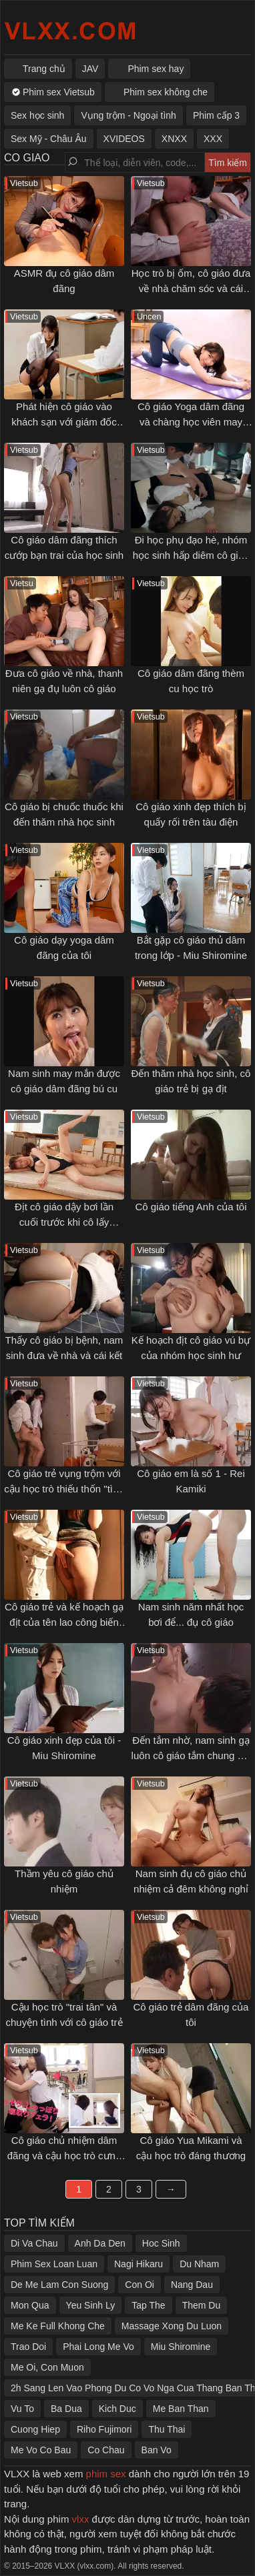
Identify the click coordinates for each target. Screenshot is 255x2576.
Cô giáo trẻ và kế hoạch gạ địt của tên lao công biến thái (64, 1621)
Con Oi (139, 2284)
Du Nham (199, 2264)
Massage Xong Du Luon (171, 2326)
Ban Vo (157, 2450)
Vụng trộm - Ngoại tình (128, 115)
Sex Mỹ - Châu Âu (49, 138)
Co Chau (105, 2450)
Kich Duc (117, 2408)
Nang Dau (192, 2284)
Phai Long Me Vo (98, 2346)
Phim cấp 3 (216, 115)
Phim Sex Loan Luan (54, 2264)
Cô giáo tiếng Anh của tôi (190, 1206)
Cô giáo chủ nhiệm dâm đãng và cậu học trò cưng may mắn (64, 2155)
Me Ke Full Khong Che (58, 2326)
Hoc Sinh (161, 2243)
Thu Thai (166, 2429)
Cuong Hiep (35, 2429)
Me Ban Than (181, 2408)
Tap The (148, 2305)
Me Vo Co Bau (41, 2450)
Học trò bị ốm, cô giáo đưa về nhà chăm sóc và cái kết (191, 288)
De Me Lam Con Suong (59, 2284)
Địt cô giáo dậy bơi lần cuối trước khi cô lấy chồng (64, 1221)
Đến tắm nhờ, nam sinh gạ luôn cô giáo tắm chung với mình (191, 1755)
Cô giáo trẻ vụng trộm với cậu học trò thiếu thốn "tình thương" (63, 1488)
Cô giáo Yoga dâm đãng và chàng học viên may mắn (191, 421)
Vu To (22, 2408)
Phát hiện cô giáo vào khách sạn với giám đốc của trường (64, 421)
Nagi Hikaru (138, 2264)
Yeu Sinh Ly (90, 2305)
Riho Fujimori (104, 2429)
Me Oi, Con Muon (47, 2367)
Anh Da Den (100, 2243)
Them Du (201, 2305)
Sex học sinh (37, 115)
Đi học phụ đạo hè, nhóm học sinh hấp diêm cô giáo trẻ (191, 554)
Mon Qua (30, 2305)
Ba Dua (66, 2408)
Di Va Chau (34, 2243)
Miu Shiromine (180, 2346)
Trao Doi (28, 2346)
